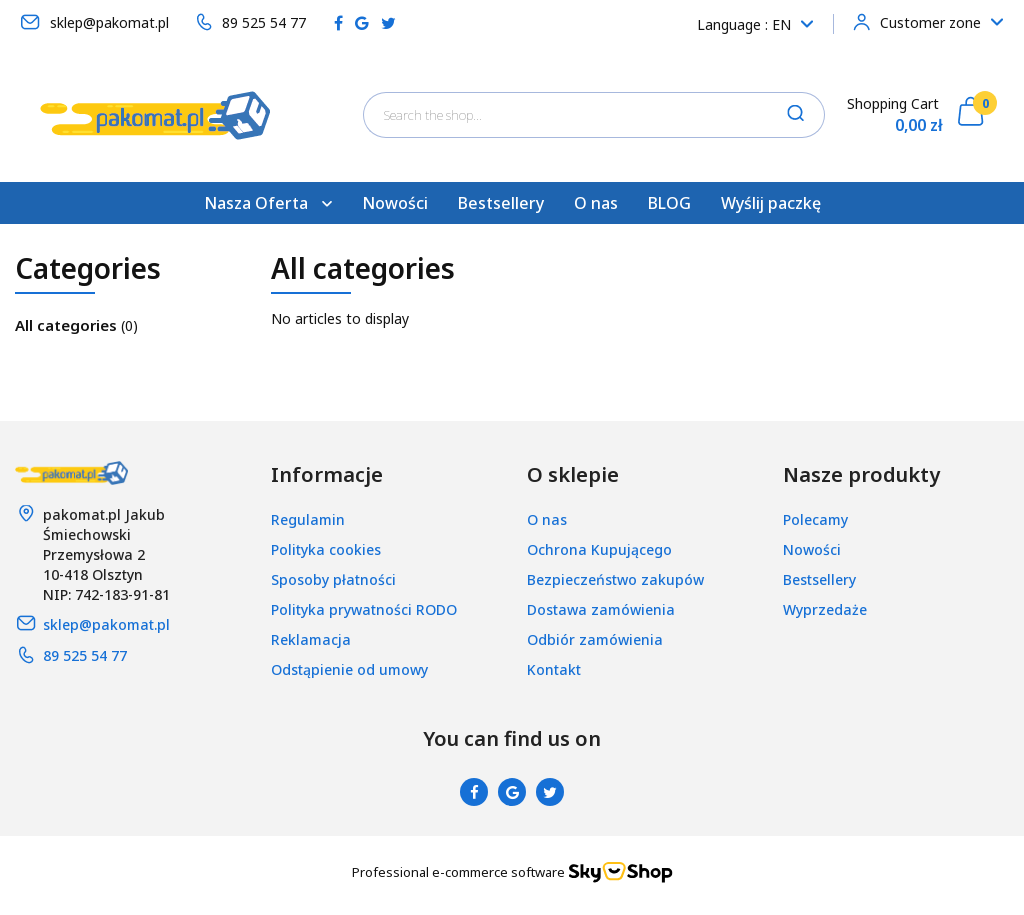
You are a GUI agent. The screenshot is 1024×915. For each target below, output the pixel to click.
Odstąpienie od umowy (349, 669)
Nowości (395, 203)
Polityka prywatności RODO (364, 609)
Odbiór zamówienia (595, 639)
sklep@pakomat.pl (106, 624)
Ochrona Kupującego (599, 549)
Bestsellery (501, 203)
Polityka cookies (326, 549)
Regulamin (308, 519)
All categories (68, 325)
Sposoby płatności (333, 579)
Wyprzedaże (825, 609)
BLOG (669, 203)
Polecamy (815, 519)
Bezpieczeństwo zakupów (615, 579)
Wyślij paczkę (771, 203)
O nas (596, 203)
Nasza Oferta (268, 203)
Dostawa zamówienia (601, 609)
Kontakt (554, 669)
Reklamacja (311, 639)
